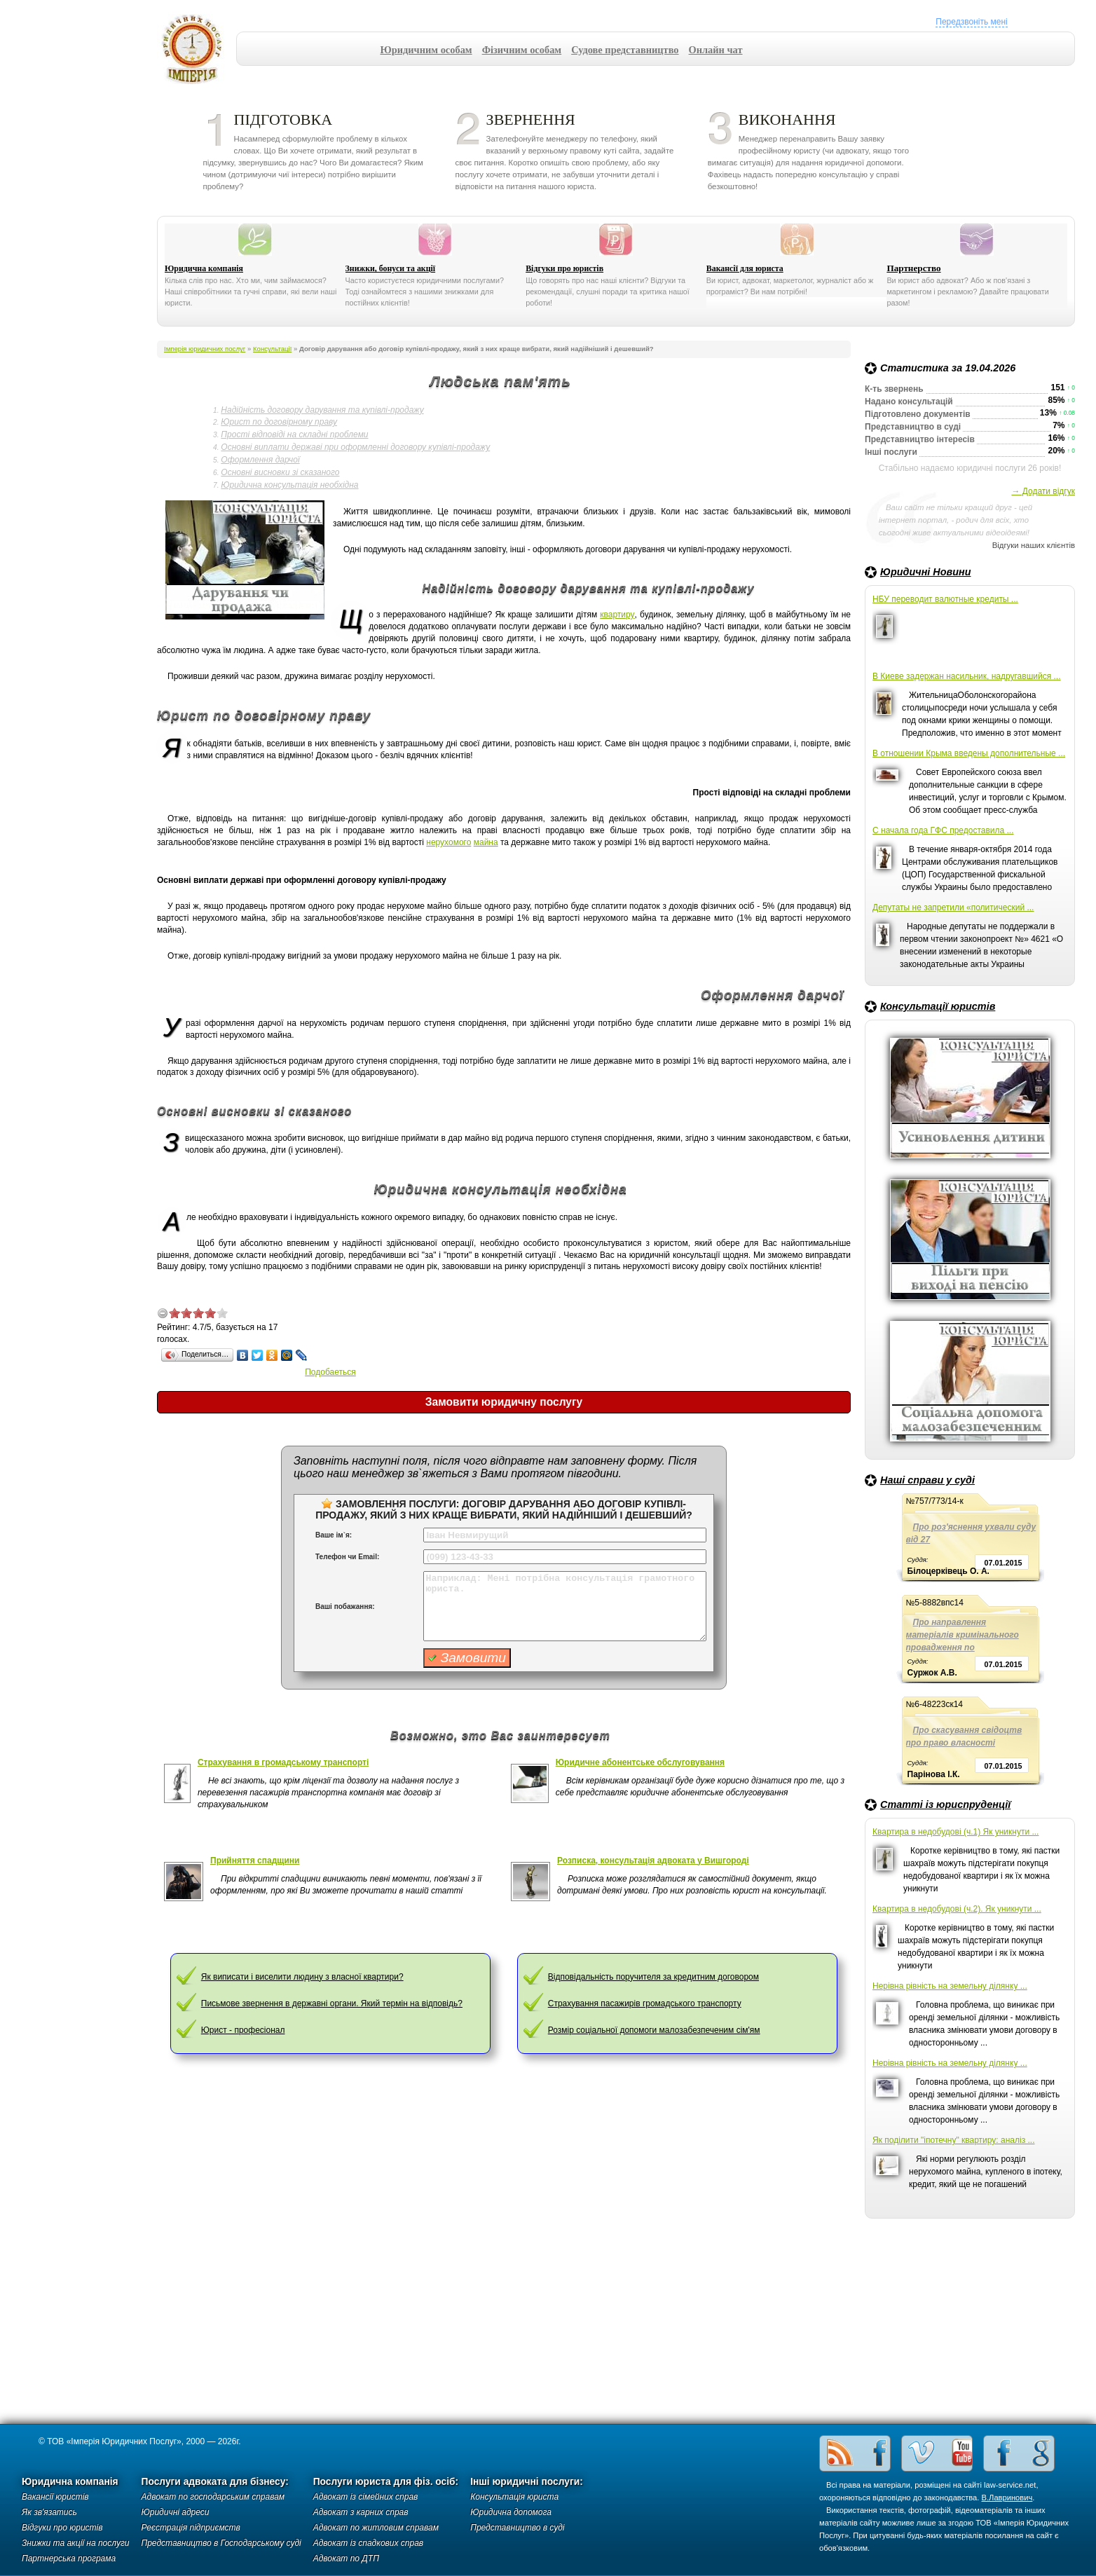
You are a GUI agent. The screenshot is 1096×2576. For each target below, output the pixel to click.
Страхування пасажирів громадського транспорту (644, 2003)
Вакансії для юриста (744, 268)
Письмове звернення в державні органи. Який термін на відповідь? (332, 2003)
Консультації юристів (937, 1006)
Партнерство (913, 268)
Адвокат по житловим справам (376, 2528)
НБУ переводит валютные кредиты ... (945, 599)
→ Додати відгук (1043, 491)
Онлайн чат (716, 49)
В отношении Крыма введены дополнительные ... (968, 753)
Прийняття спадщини (254, 1860)
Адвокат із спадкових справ (368, 2543)
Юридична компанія (204, 268)
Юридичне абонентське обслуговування (640, 1762)
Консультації (272, 348)
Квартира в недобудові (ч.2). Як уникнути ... (956, 1909)
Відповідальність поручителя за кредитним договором (653, 1977)
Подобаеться (330, 1372)
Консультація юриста (514, 2497)
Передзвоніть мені (971, 22)
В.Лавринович (1007, 2497)
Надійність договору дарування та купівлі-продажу (322, 410)
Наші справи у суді (927, 1480)
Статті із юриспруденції (945, 1804)
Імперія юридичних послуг (196, 49)
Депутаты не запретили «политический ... (953, 907)
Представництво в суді (517, 2528)
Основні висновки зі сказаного (280, 472)
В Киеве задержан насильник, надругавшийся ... (966, 676)
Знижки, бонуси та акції (390, 268)
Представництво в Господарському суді (221, 2543)
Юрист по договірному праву (279, 422)
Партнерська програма (69, 2558)
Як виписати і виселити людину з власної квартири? (302, 1977)
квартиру (617, 614)
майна (486, 842)
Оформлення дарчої (260, 460)
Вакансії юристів (55, 2497)
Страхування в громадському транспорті (283, 1762)
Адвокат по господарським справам (213, 2497)
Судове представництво (624, 49)
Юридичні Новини (925, 571)
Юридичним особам (426, 49)
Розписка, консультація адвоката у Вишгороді (653, 1860)
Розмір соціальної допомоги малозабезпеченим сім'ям (654, 2030)
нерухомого (448, 842)
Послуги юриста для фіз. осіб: (386, 2481)
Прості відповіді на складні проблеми (294, 434)
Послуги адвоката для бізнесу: (215, 2481)
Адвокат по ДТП (346, 2558)
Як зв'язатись (49, 2512)
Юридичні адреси (176, 2512)
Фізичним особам (522, 49)
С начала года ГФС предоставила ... (943, 830)
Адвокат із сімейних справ (365, 2497)
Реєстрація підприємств (191, 2528)
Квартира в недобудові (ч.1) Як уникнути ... (955, 1832)
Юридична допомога (511, 2512)
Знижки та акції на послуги (76, 2543)
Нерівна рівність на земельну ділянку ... (949, 1986)
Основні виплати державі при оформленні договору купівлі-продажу (355, 447)
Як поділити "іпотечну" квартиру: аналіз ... (953, 2140)
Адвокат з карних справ (361, 2512)
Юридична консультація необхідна (289, 485)
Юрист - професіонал (243, 2030)
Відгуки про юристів (564, 268)
